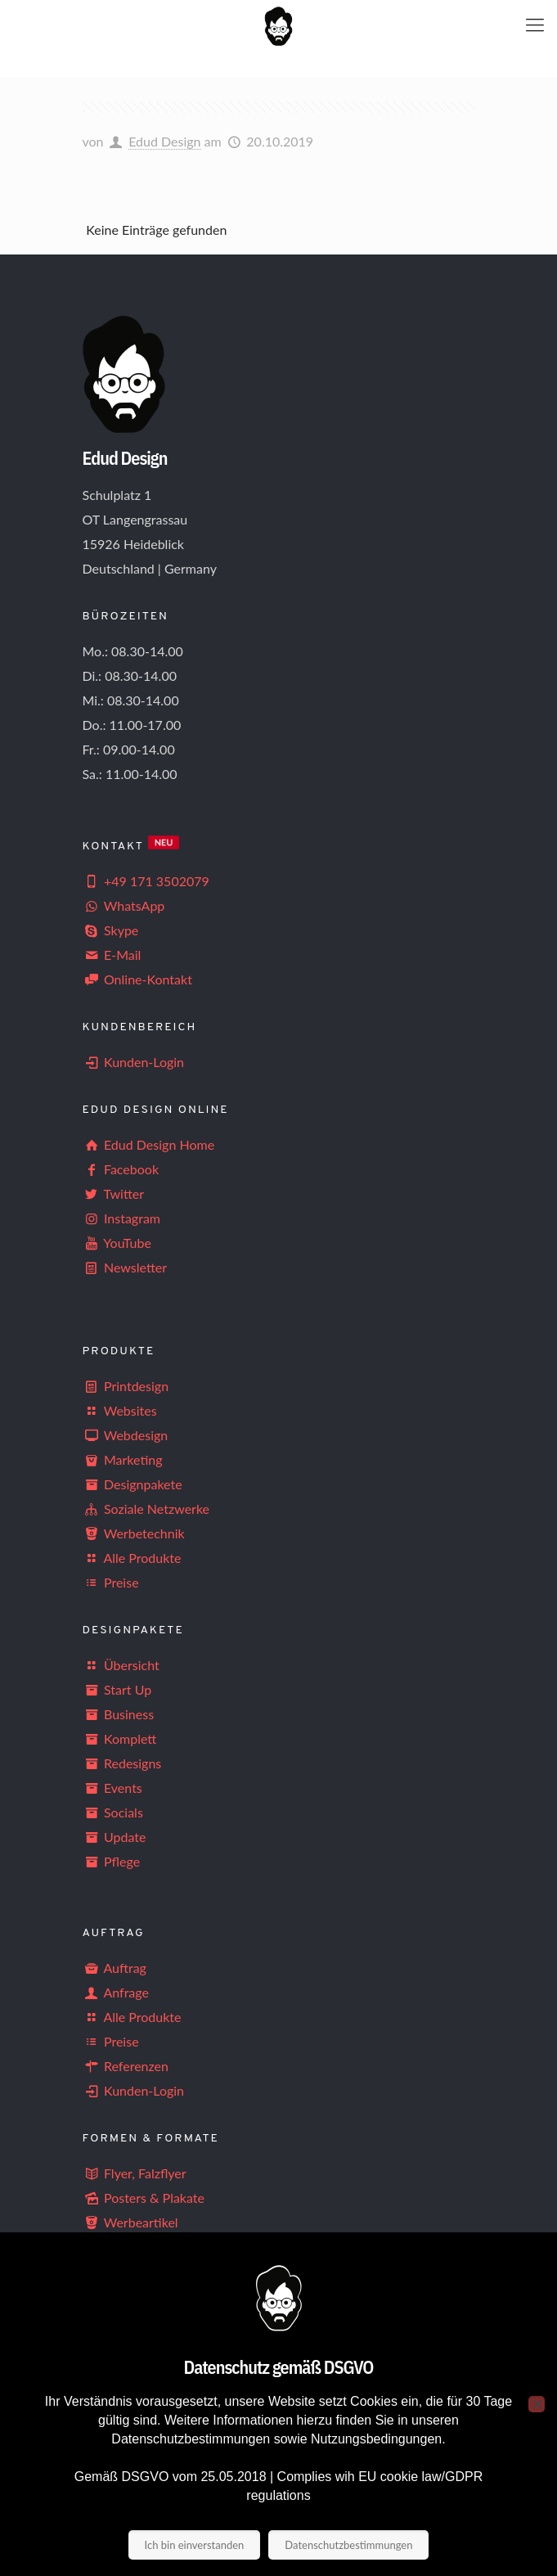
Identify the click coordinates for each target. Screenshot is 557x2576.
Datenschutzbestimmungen (348, 2544)
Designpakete (132, 1484)
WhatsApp (124, 905)
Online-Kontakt (137, 979)
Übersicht (121, 1665)
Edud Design (164, 141)
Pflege (112, 1861)
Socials (113, 1812)
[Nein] (536, 2404)
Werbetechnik (134, 1533)
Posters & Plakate (144, 2197)
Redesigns (122, 1763)
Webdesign (125, 1435)
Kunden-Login (134, 1062)
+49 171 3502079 (146, 881)
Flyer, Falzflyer (134, 2173)
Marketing (123, 1459)
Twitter (114, 1193)
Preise (111, 1582)
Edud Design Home (149, 1144)
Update (114, 1836)
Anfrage (116, 1992)
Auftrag (114, 1967)
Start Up (117, 1689)
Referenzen (125, 2066)
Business (119, 1714)
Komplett (120, 1738)
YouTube (117, 1242)
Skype (111, 930)
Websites (120, 1410)
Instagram (122, 1218)
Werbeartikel (130, 2222)
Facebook (121, 1169)
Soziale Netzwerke (146, 1508)
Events (112, 1787)
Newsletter (135, 1267)
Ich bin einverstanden (195, 2544)
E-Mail (112, 954)
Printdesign (126, 1386)
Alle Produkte (132, 1557)
